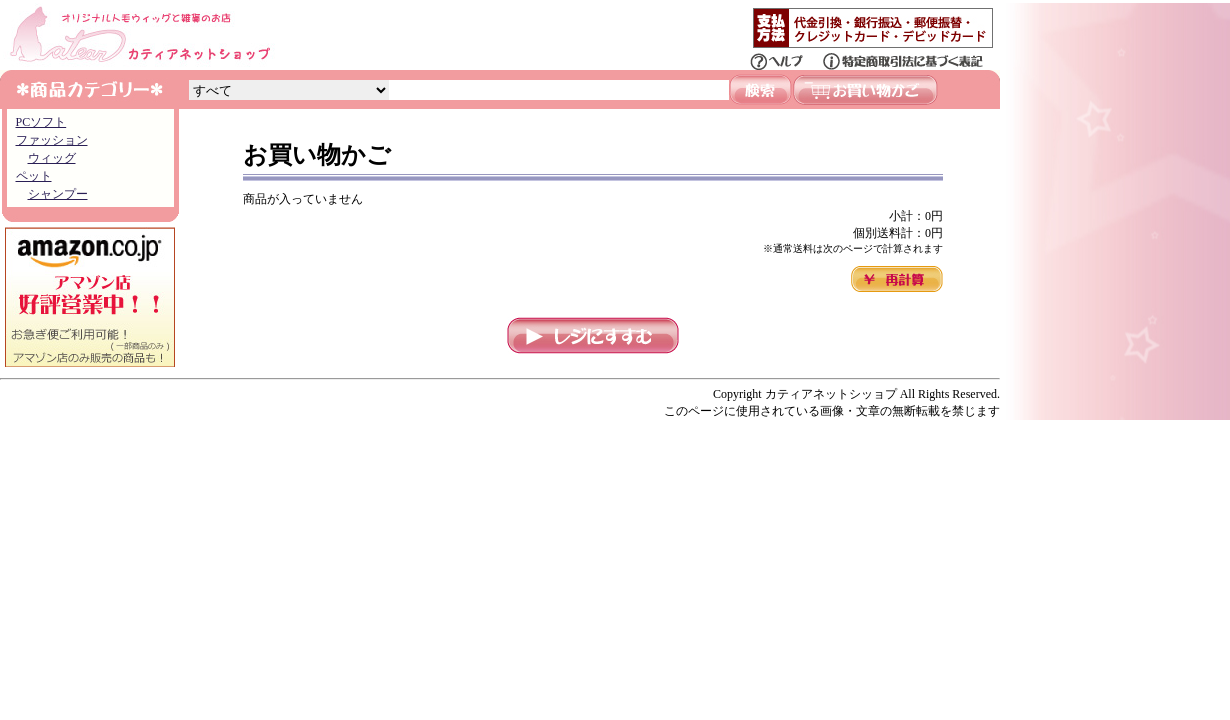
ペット (34, 176)
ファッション (52, 140)
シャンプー (58, 194)
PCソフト (41, 122)
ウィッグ (52, 158)
